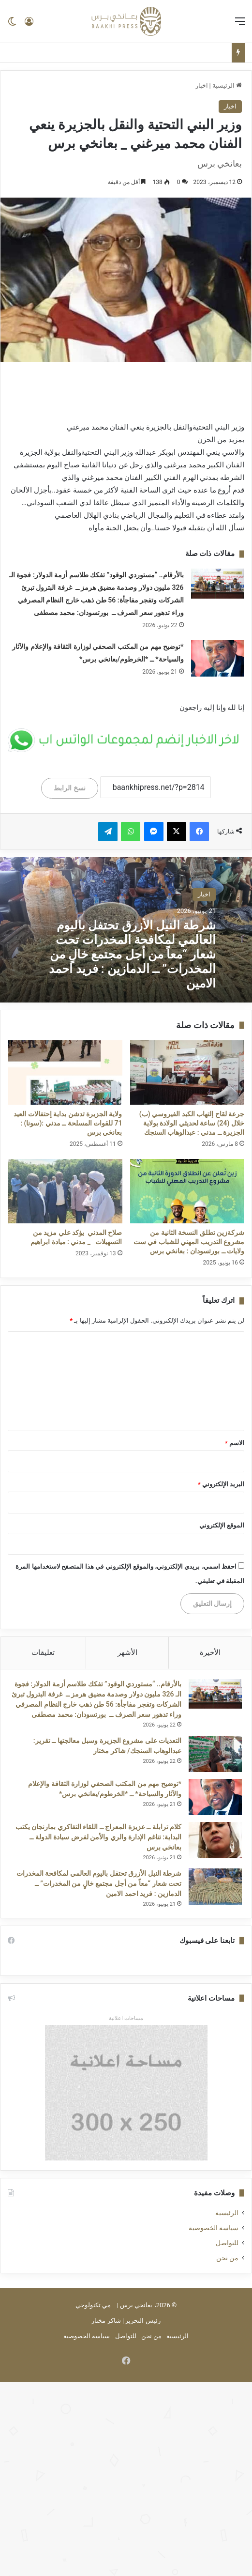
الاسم (234, 1443)
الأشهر (127, 1652)
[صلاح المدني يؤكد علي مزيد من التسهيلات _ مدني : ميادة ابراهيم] (65, 1191)
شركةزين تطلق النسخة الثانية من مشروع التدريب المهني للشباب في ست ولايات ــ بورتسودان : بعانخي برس (188, 1242)
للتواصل (227, 2243)
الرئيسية (227, 85)
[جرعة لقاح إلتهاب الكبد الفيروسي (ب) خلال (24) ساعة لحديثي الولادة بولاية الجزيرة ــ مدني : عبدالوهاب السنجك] (187, 1072)
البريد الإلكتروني (221, 1484)
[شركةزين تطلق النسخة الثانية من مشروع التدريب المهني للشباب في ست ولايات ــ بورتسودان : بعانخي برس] (187, 1191)
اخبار (201, 85)
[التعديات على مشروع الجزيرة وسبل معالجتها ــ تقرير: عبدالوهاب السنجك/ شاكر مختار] (215, 1754)
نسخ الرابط (69, 788)
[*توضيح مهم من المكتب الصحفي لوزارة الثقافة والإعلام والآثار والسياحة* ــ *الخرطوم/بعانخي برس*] (217, 658)
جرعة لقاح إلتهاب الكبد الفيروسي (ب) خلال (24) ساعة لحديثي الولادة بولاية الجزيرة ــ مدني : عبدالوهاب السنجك (191, 1123)
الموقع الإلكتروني (221, 1525)
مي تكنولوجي (93, 2305)
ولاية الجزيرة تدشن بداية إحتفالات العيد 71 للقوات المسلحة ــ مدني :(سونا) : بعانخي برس (68, 1123)
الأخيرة (210, 1652)
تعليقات (43, 1652)
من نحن (227, 2258)
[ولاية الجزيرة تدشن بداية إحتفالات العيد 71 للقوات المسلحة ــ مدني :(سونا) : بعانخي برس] (65, 1072)
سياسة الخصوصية (213, 2228)
